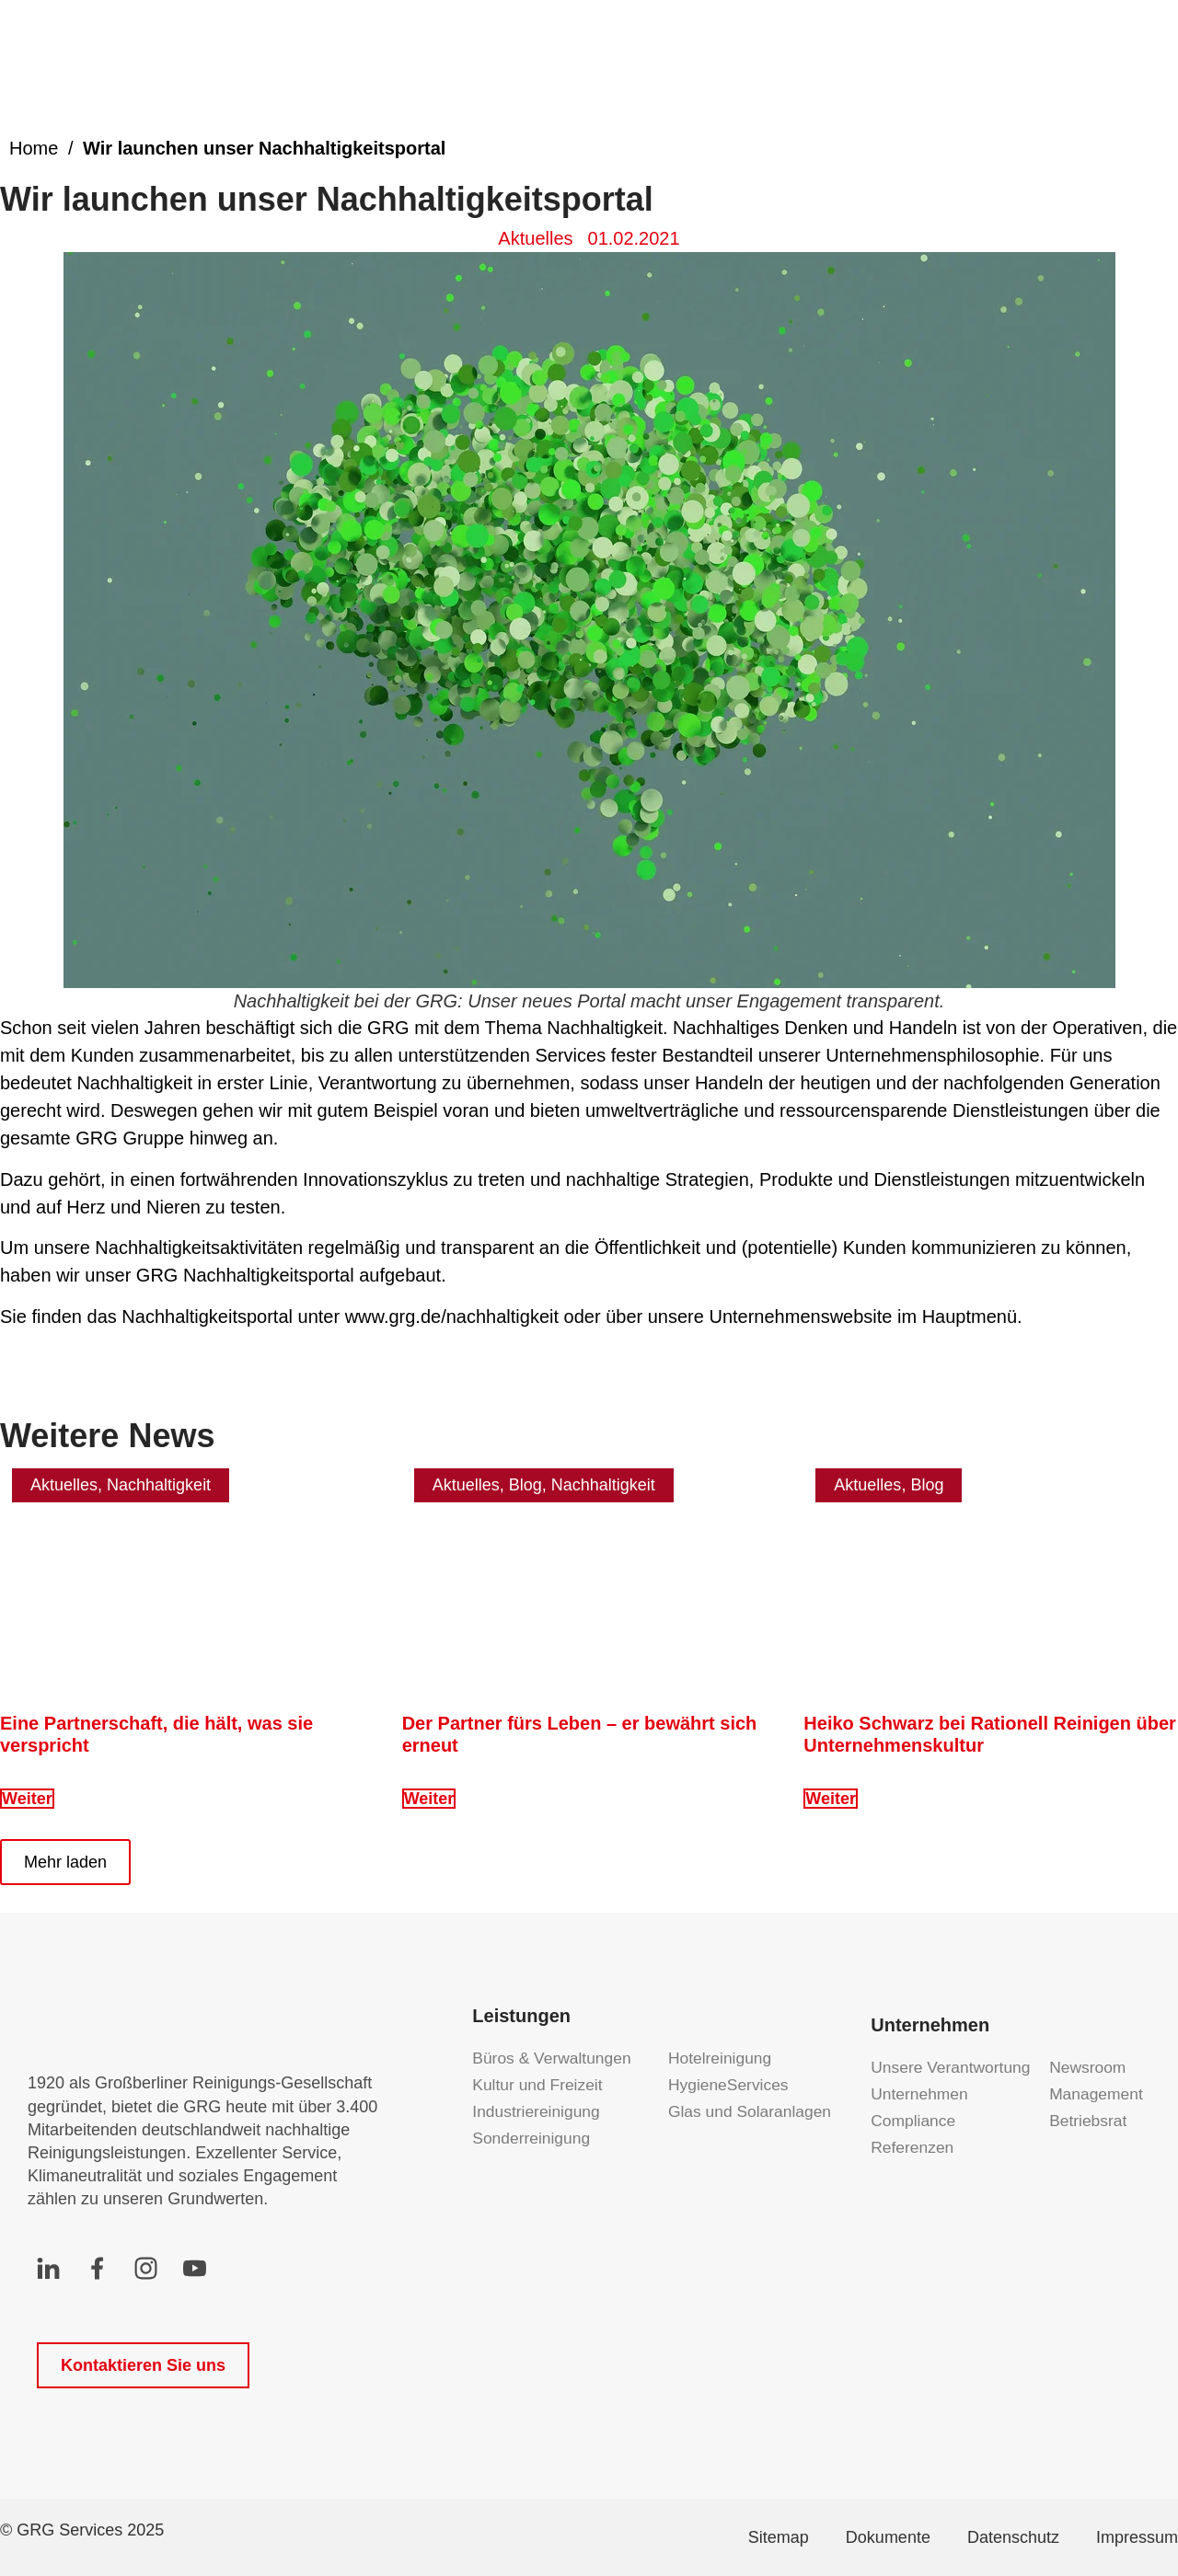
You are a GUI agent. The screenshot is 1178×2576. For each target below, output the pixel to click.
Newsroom (1088, 2067)
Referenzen (913, 2147)
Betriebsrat (1089, 2120)
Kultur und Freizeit (539, 2085)
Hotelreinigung (721, 2058)
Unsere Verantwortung (953, 2067)
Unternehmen (921, 2094)
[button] (65, 1862)
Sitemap (778, 2537)
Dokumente (888, 2537)
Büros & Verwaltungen (554, 2058)
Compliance (914, 2120)
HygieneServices (723, 2085)
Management (1097, 2094)
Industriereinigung (538, 2111)
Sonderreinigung (533, 2138)
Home (33, 148)
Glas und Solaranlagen (723, 2111)
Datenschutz (1013, 2537)
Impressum (1137, 2537)
